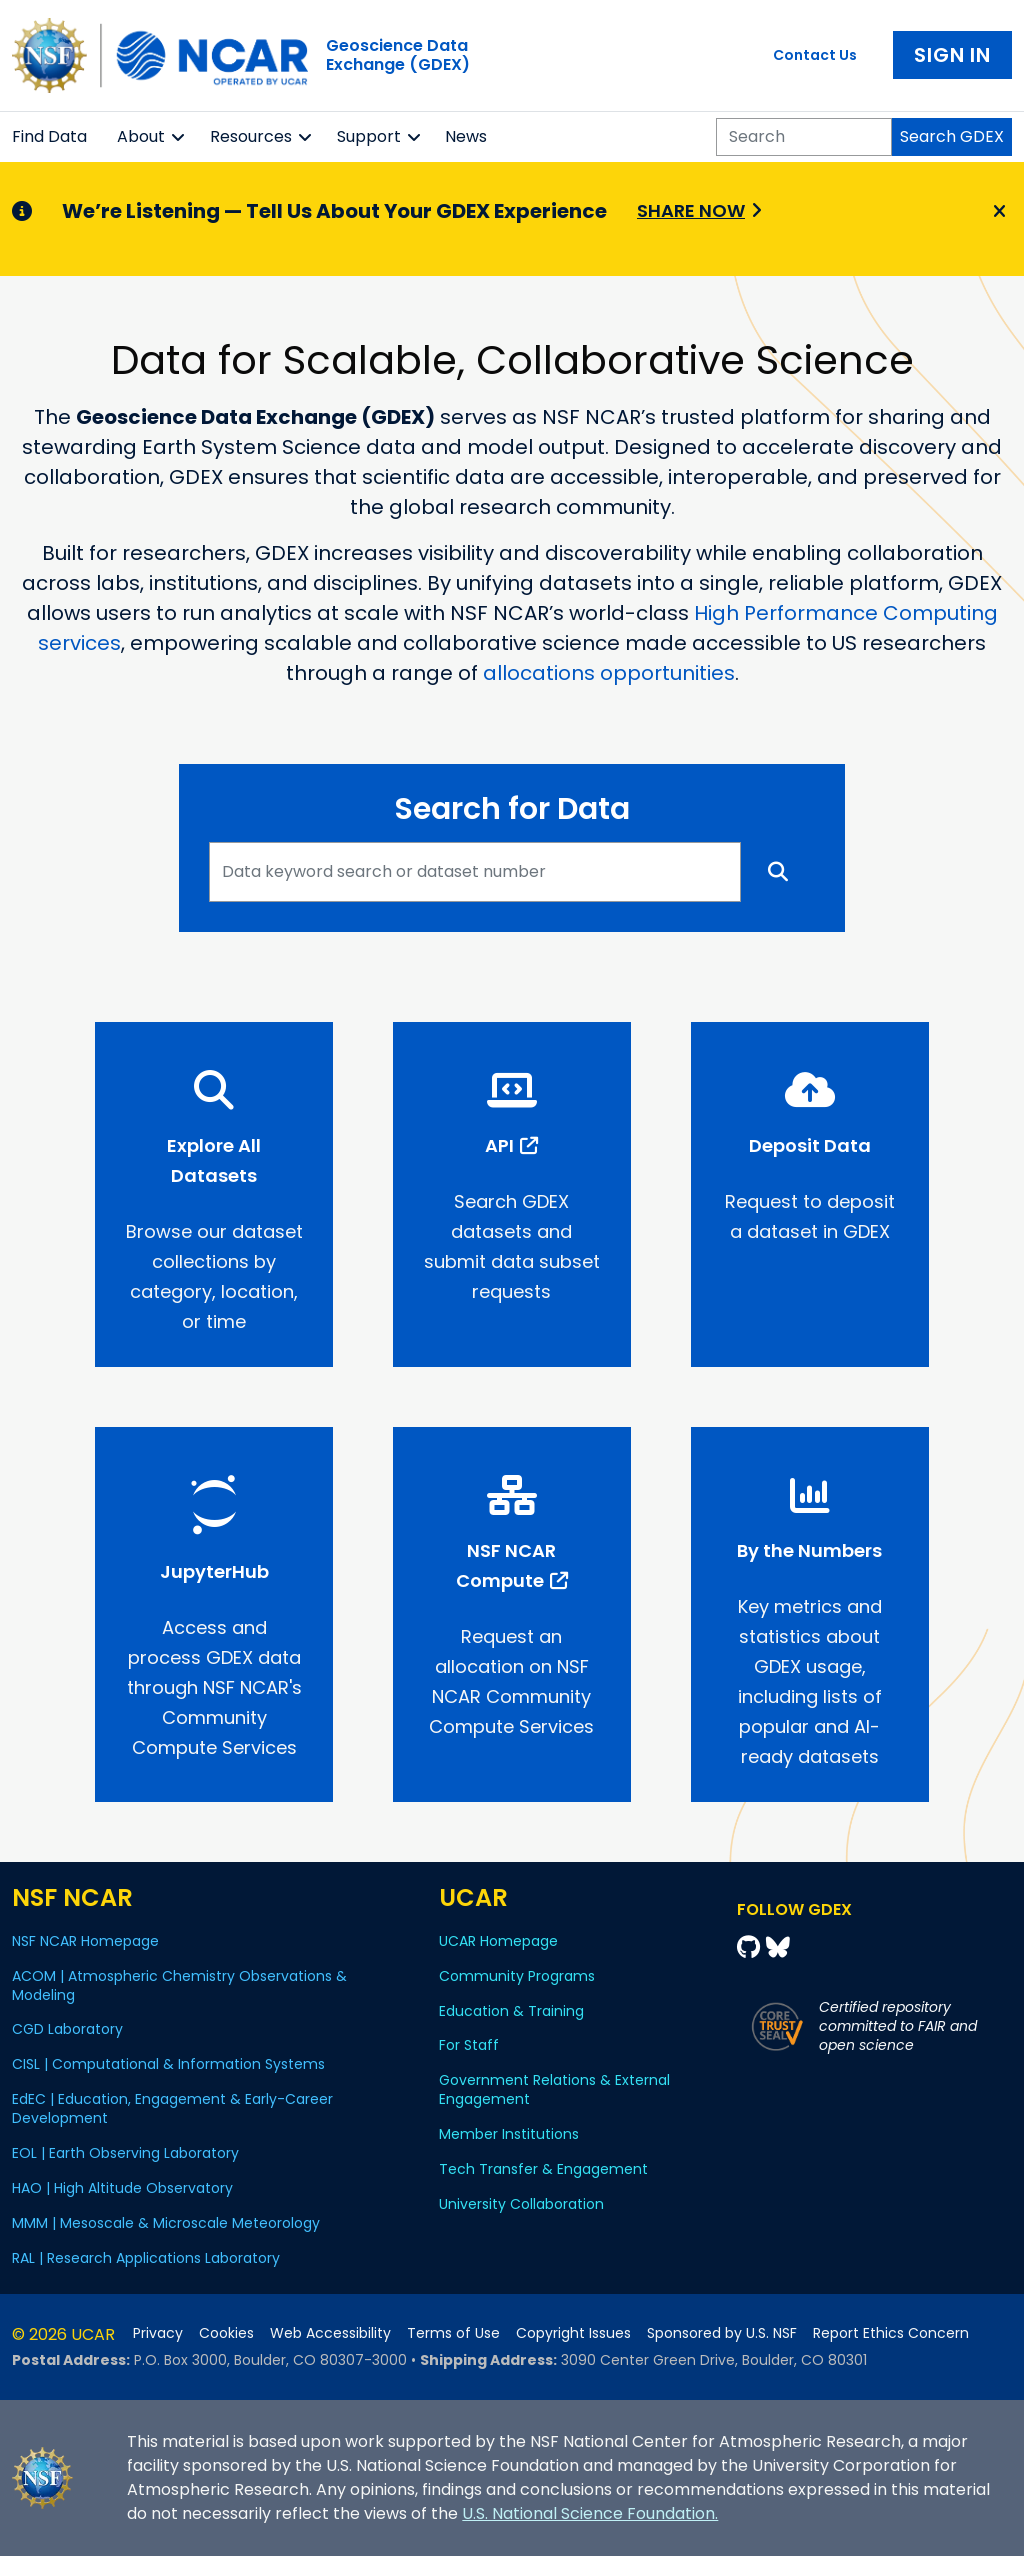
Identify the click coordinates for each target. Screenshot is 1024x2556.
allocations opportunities (609, 673)
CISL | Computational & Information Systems (168, 2064)
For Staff (469, 2045)
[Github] (751, 1947)
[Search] (804, 137)
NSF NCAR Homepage (85, 1941)
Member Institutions (509, 2134)
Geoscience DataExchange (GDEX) (398, 55)
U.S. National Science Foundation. (590, 2513)
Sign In (952, 55)
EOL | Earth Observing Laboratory (125, 2153)
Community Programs (517, 1976)
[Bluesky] (778, 1947)
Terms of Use (453, 2333)
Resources (251, 136)
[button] (178, 137)
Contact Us (815, 55)
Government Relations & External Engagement (554, 2089)
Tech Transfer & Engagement (543, 2169)
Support (369, 136)
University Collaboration (521, 2204)
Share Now (691, 210)
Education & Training (511, 2011)
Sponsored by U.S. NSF (722, 2333)
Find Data (49, 136)
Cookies (226, 2333)
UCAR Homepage (498, 1941)
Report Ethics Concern (891, 2333)
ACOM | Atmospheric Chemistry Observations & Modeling (179, 1985)
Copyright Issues (573, 2333)
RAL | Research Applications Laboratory (146, 2258)
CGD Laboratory (67, 2029)
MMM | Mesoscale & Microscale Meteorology (166, 2223)
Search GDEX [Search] (952, 136)
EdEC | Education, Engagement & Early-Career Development (172, 2108)
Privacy (158, 2333)
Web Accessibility (330, 2333)
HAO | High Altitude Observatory (122, 2188)
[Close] (996, 212)
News (466, 136)
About (141, 136)
